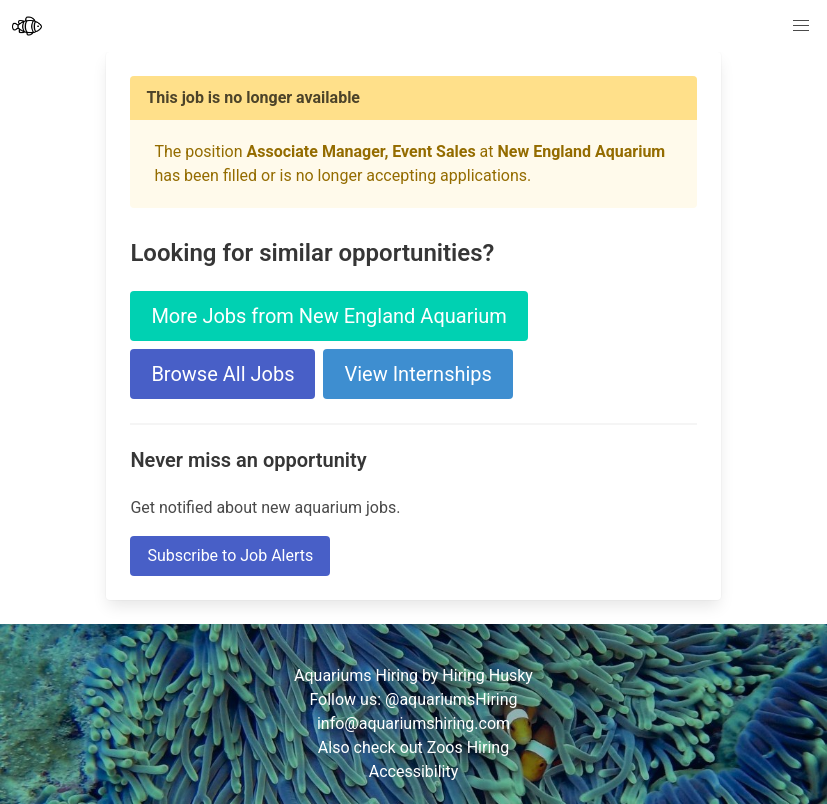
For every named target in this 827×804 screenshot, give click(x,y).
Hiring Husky (487, 675)
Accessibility (414, 771)
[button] (801, 26)
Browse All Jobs (222, 374)
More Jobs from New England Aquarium (328, 316)
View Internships (417, 374)
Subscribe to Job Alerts (230, 555)
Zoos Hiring (468, 747)
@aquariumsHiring (451, 699)
